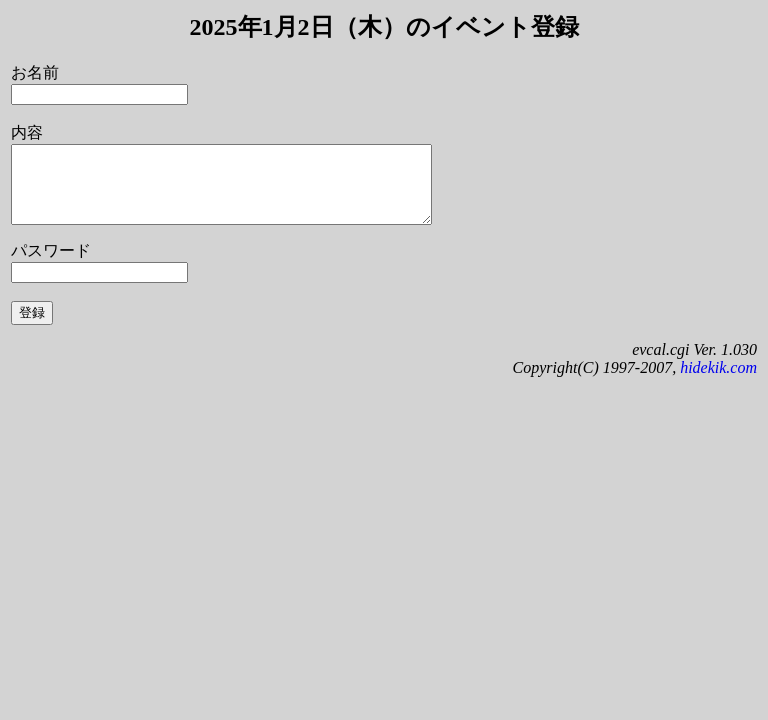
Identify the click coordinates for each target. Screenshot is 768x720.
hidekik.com (718, 382)
